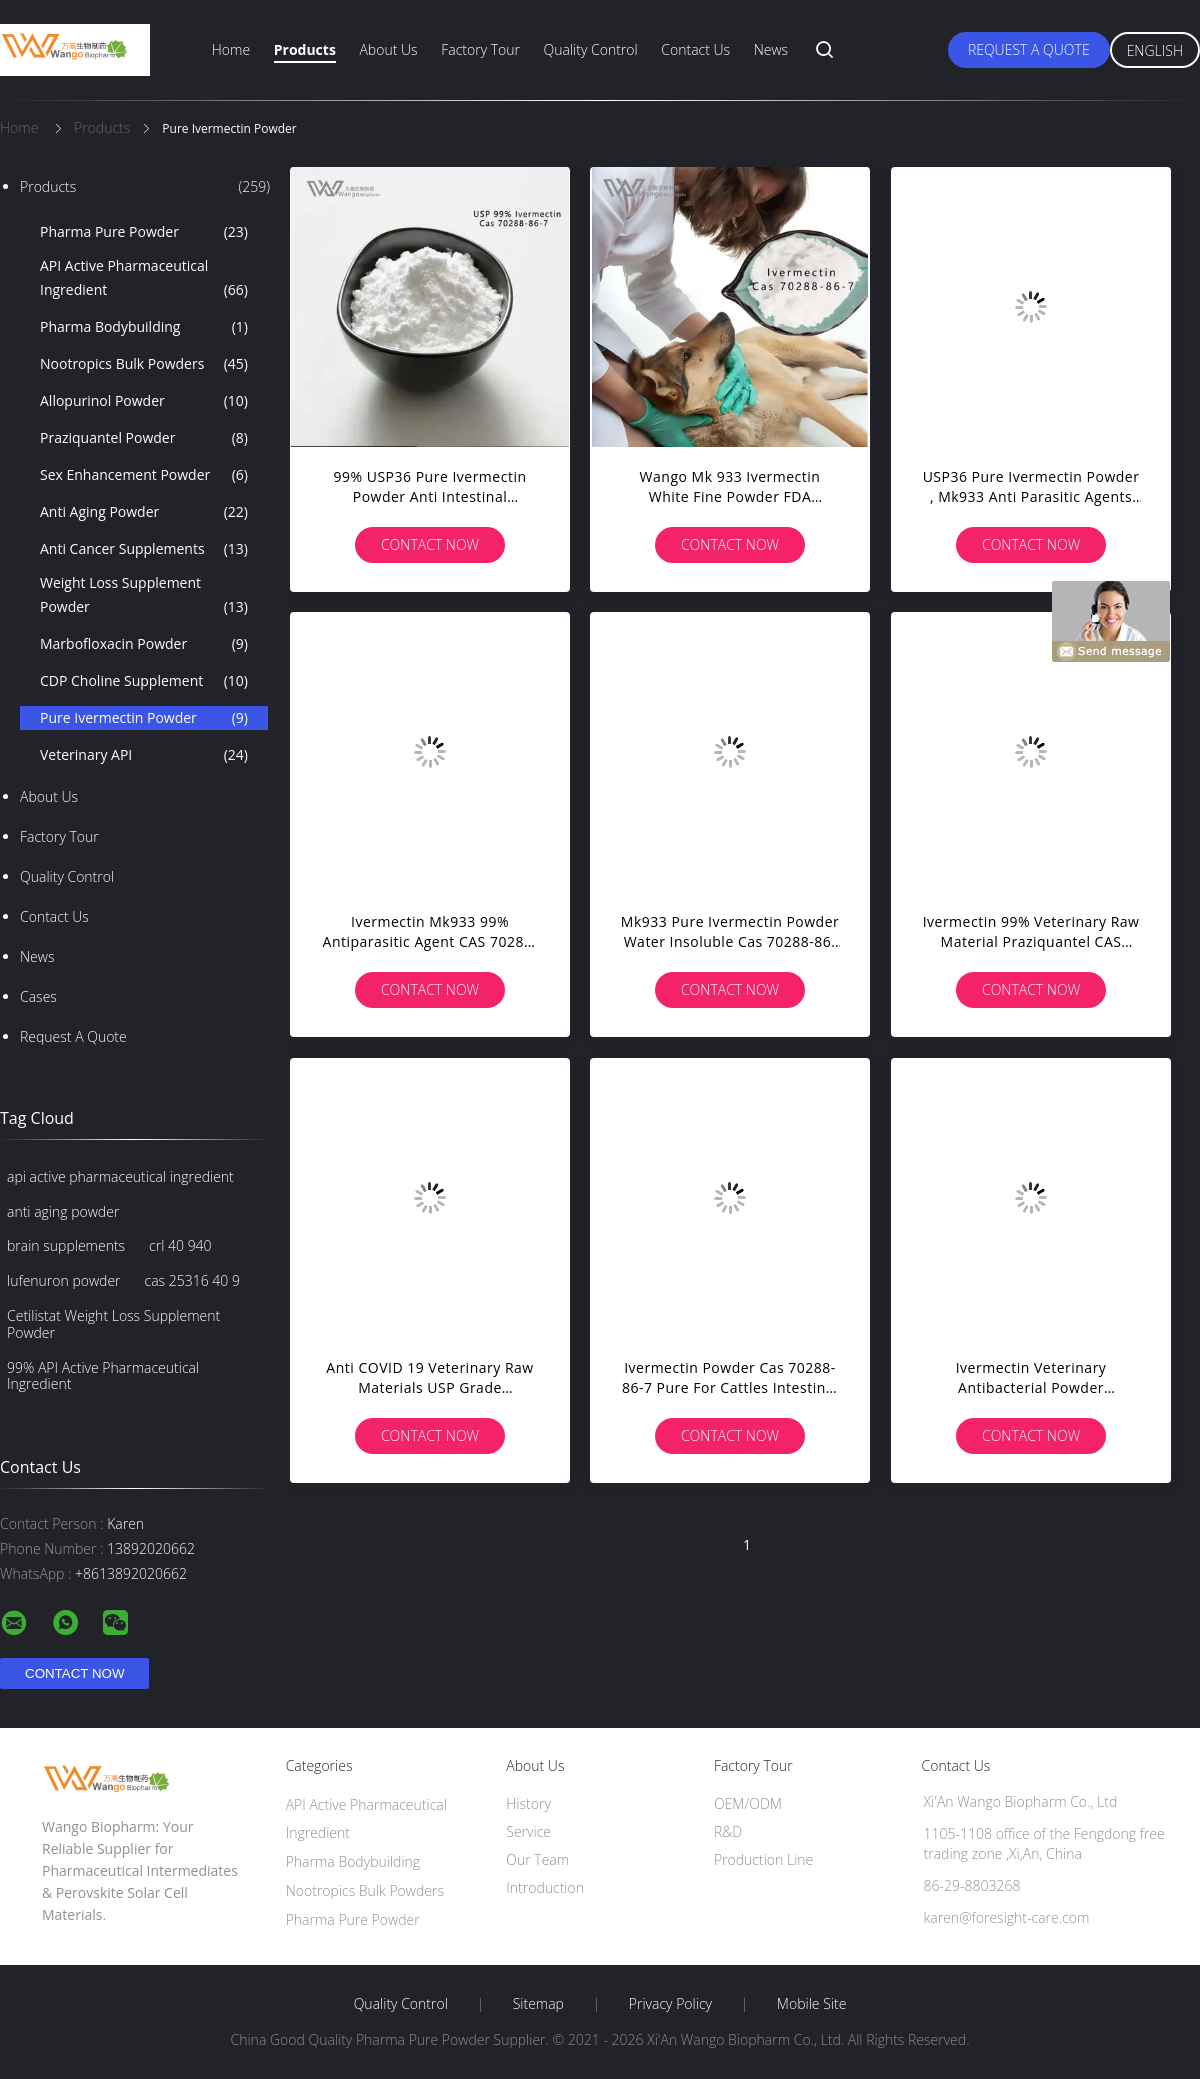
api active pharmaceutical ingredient (120, 1176)
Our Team (537, 1859)
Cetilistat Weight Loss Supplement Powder (113, 1324)
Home (231, 49)
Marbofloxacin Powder (144, 644)
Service (528, 1831)
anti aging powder (63, 1211)
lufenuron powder (64, 1280)
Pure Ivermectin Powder (144, 718)
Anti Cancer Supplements (144, 549)
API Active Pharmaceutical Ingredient (144, 279)
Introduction (545, 1887)
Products (305, 49)
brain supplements (66, 1245)
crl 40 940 (180, 1245)
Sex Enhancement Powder (144, 475)
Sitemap (538, 2004)
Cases (38, 996)
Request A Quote (1029, 49)
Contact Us (695, 49)
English (1155, 50)
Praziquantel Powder (144, 438)
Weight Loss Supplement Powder (144, 596)
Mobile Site (811, 2004)
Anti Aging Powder (144, 512)
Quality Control (591, 49)
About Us (388, 49)
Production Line (763, 1859)
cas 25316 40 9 (192, 1280)
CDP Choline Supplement (144, 681)
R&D (728, 1831)
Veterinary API (144, 755)
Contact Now (430, 544)
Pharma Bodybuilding (144, 327)
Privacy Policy (670, 2004)
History (528, 1803)
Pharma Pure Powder (144, 232)
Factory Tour (480, 49)
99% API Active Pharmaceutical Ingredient (103, 1376)
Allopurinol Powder (144, 401)
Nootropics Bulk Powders (144, 364)
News (771, 49)
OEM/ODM (748, 1803)
